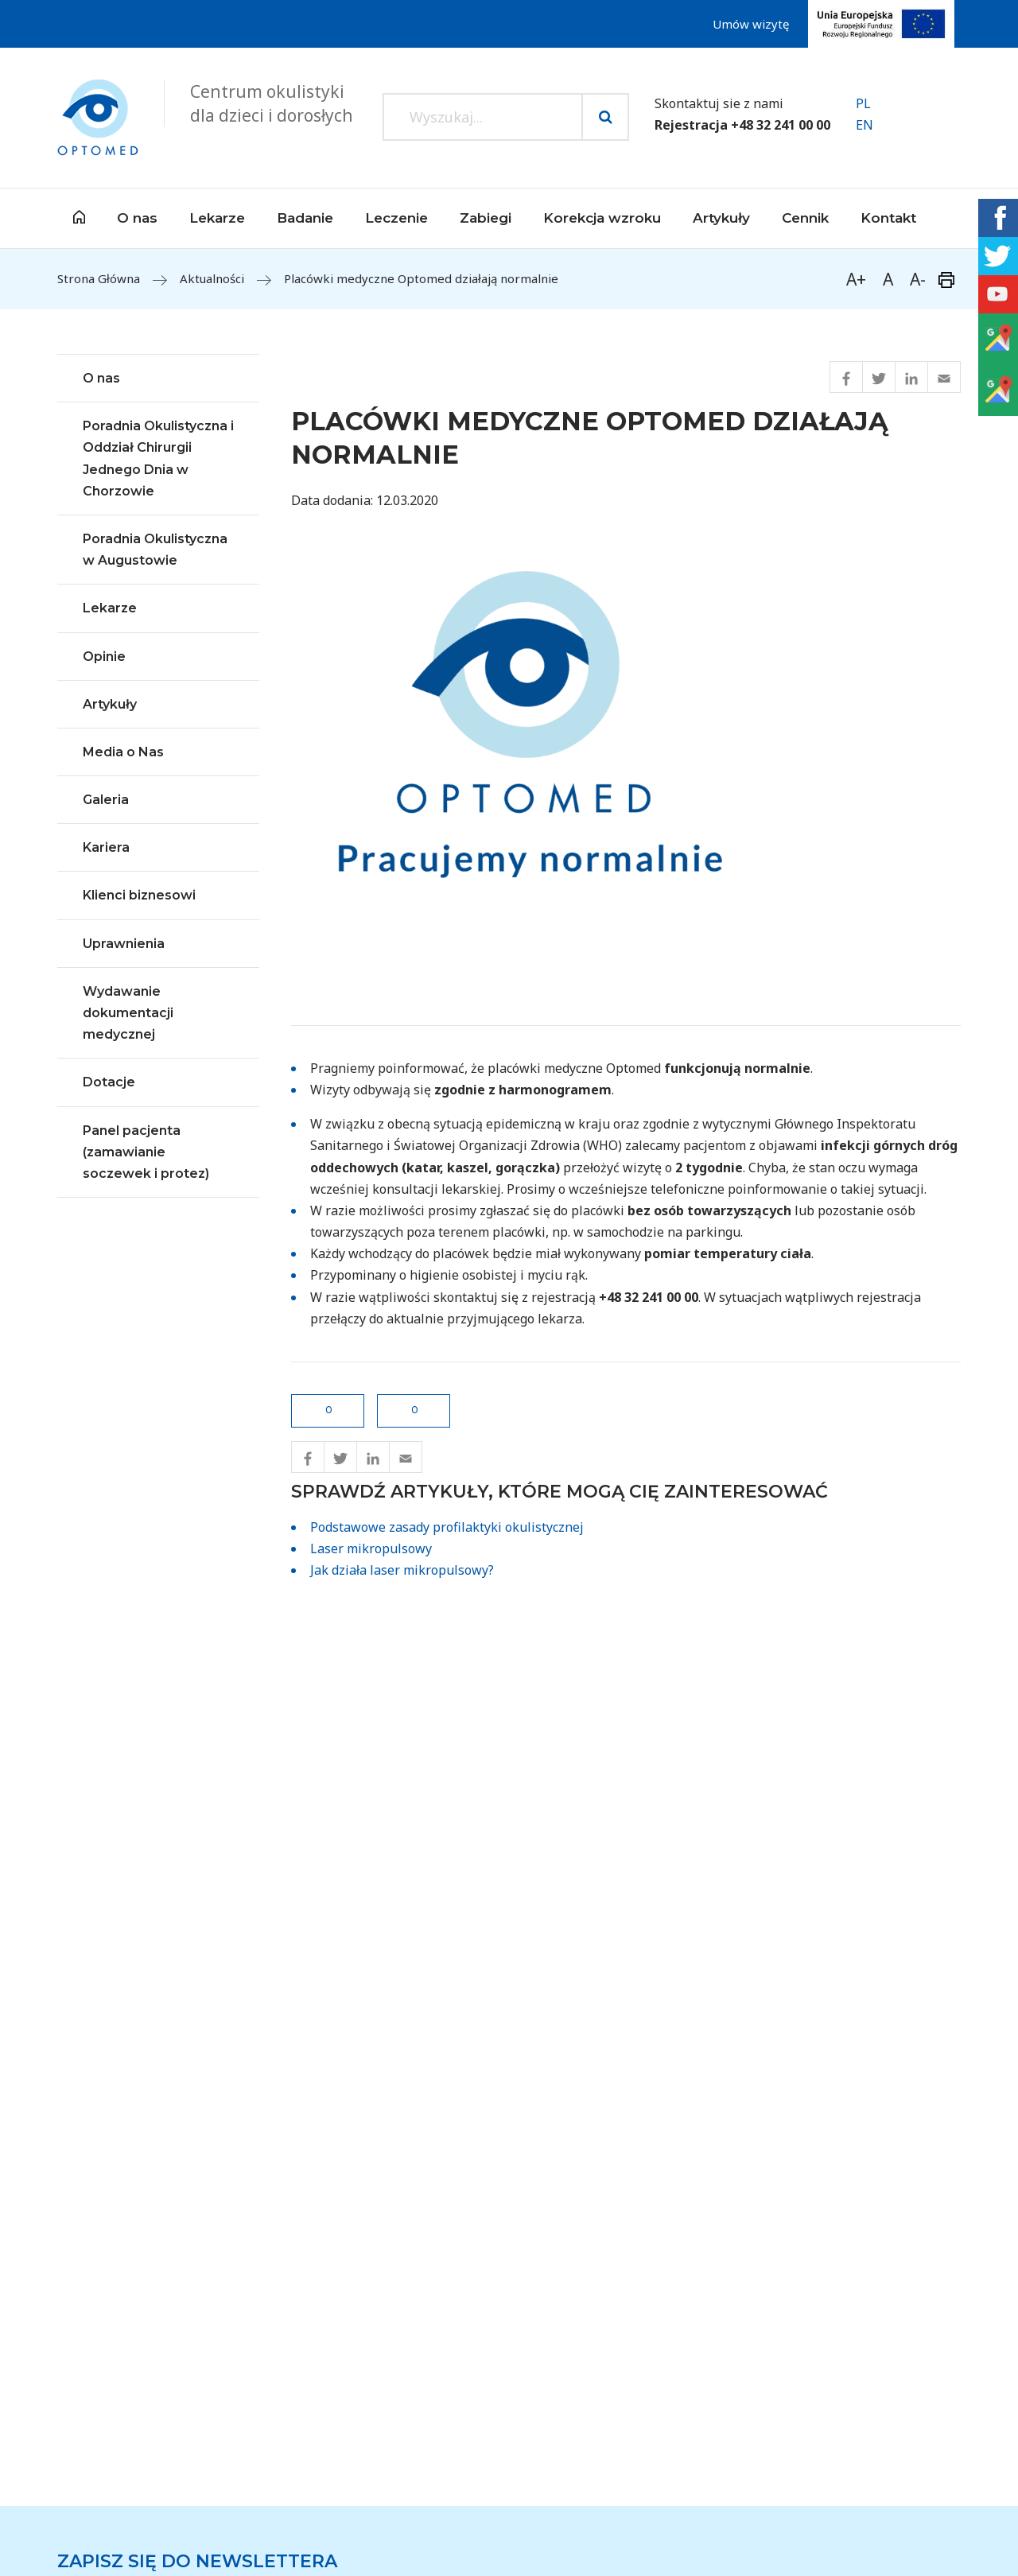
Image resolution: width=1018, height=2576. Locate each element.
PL (863, 103)
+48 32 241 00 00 (780, 125)
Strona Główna (98, 278)
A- (918, 279)
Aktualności (212, 278)
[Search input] (483, 117)
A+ (856, 279)
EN (864, 125)
